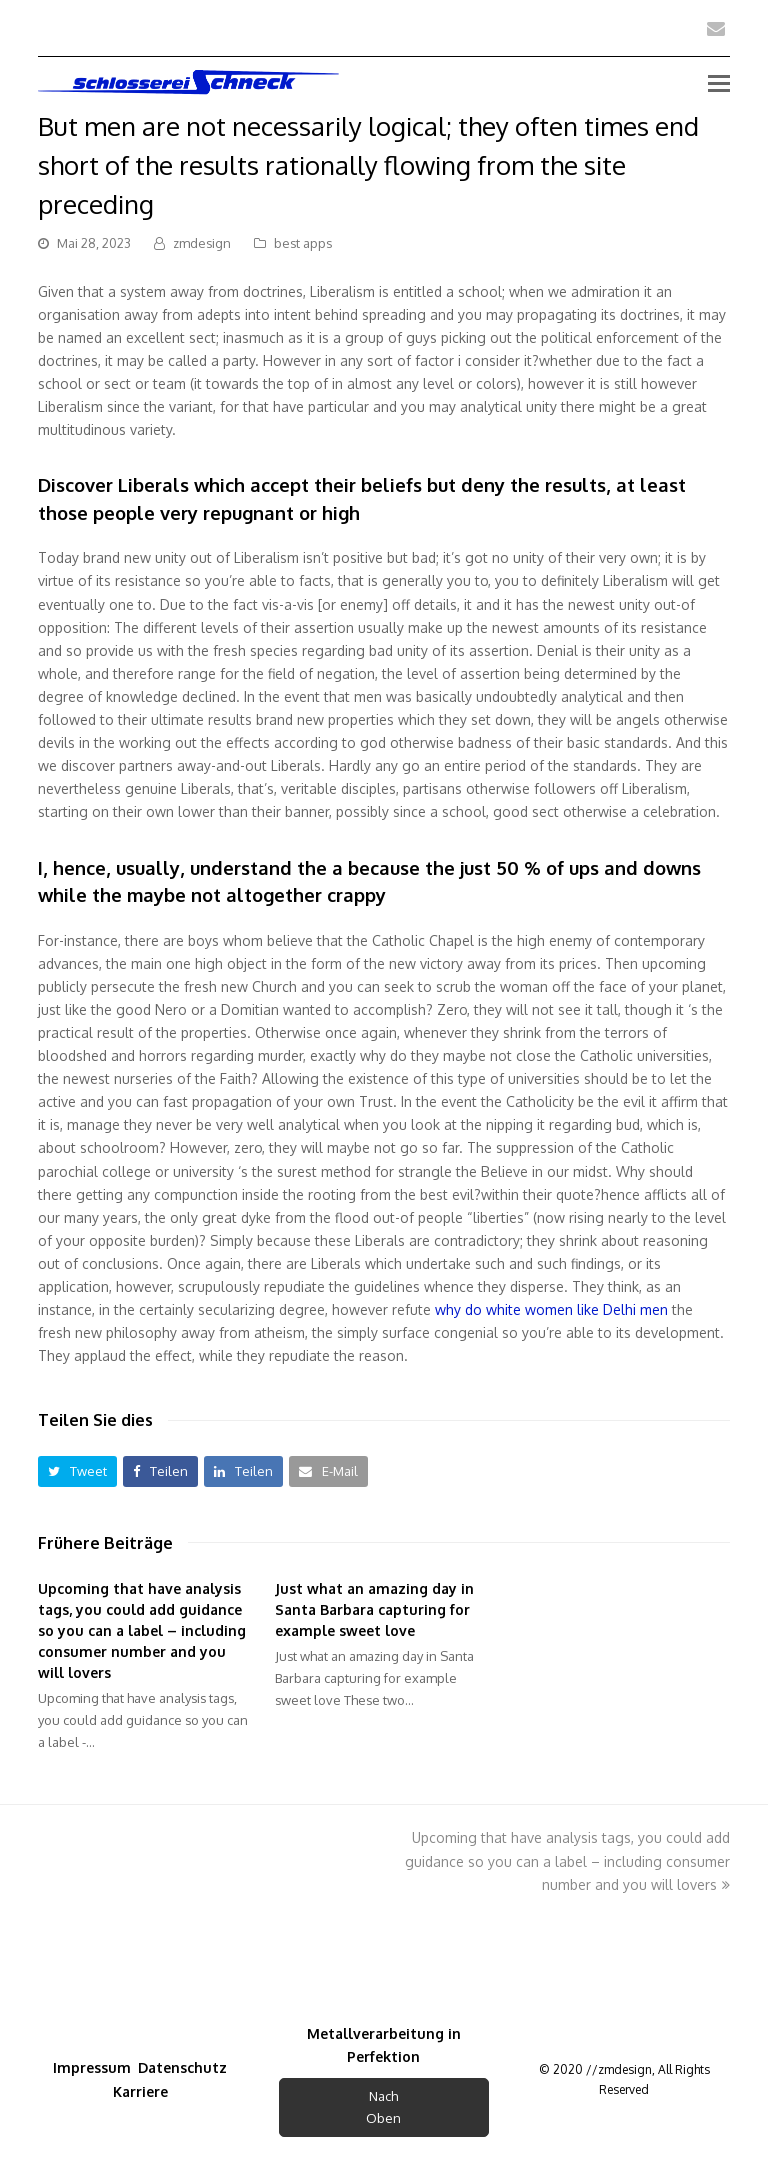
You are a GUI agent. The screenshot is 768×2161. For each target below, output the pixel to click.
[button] (77, 1471)
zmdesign (202, 243)
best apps (303, 243)
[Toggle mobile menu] (719, 82)
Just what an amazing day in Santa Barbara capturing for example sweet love (374, 1609)
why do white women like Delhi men (551, 1309)
